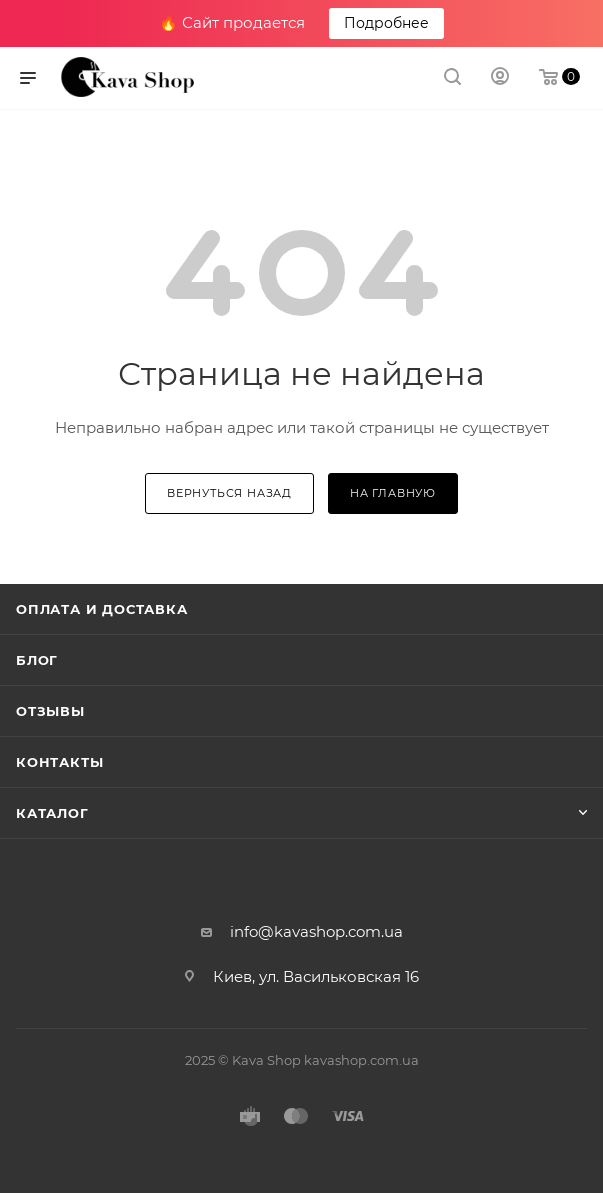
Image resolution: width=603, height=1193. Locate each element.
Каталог (52, 813)
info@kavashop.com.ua (316, 931)
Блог (37, 660)
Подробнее (386, 23)
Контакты (59, 762)
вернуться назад (229, 493)
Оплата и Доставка (102, 609)
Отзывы (50, 711)
